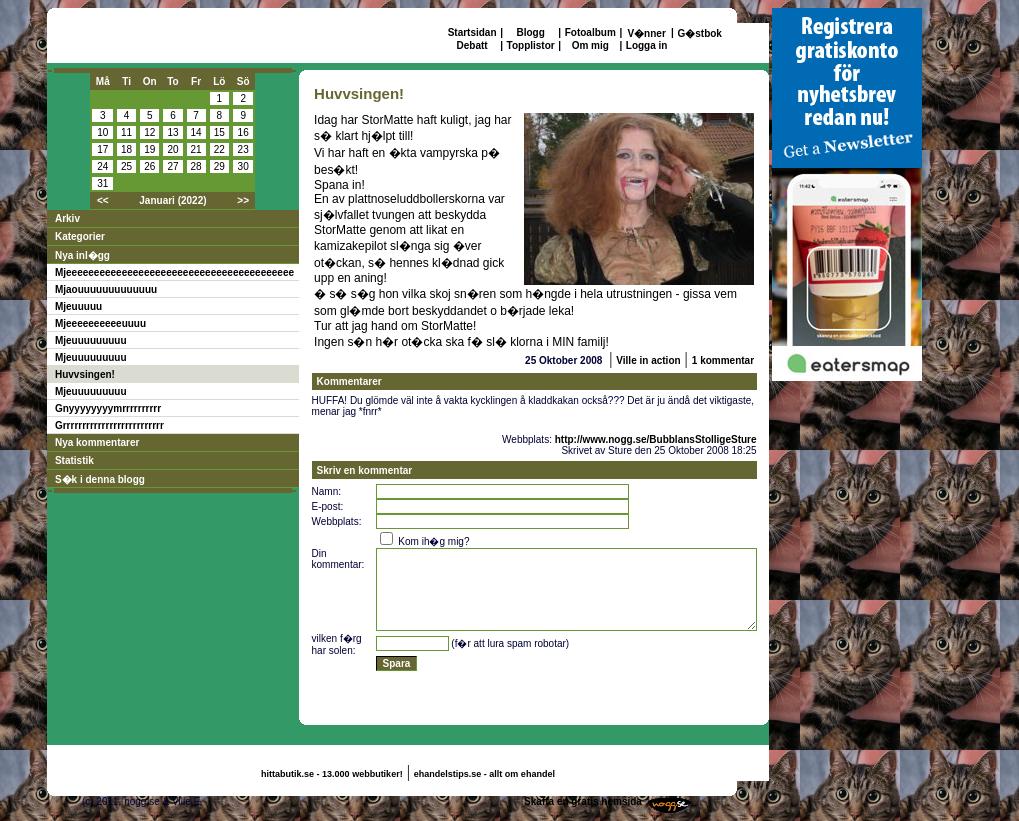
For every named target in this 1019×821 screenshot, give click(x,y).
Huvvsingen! (85, 374)
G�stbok (699, 33)
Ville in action (648, 360)
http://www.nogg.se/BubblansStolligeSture (656, 439)
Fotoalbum (590, 32)
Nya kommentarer (97, 442)
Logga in (647, 45)
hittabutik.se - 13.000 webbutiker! (332, 774)
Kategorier (80, 236)
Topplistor (531, 45)
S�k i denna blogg (100, 479)
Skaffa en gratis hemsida (583, 801)
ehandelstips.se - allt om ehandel (484, 774)
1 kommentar (723, 360)
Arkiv (67, 218)
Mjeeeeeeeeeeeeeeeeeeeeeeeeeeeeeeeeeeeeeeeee (174, 272)
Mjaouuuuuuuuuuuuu (106, 289)
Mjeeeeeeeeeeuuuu (100, 323)
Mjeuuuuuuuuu (91, 340)
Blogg (530, 32)
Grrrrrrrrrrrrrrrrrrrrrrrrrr (109, 425)
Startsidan (472, 32)
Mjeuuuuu (78, 306)
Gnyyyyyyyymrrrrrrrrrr (108, 408)
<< (103, 200)
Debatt (472, 45)
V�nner (646, 33)
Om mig (590, 45)
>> (243, 200)
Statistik (74, 460)
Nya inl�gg (82, 255)
